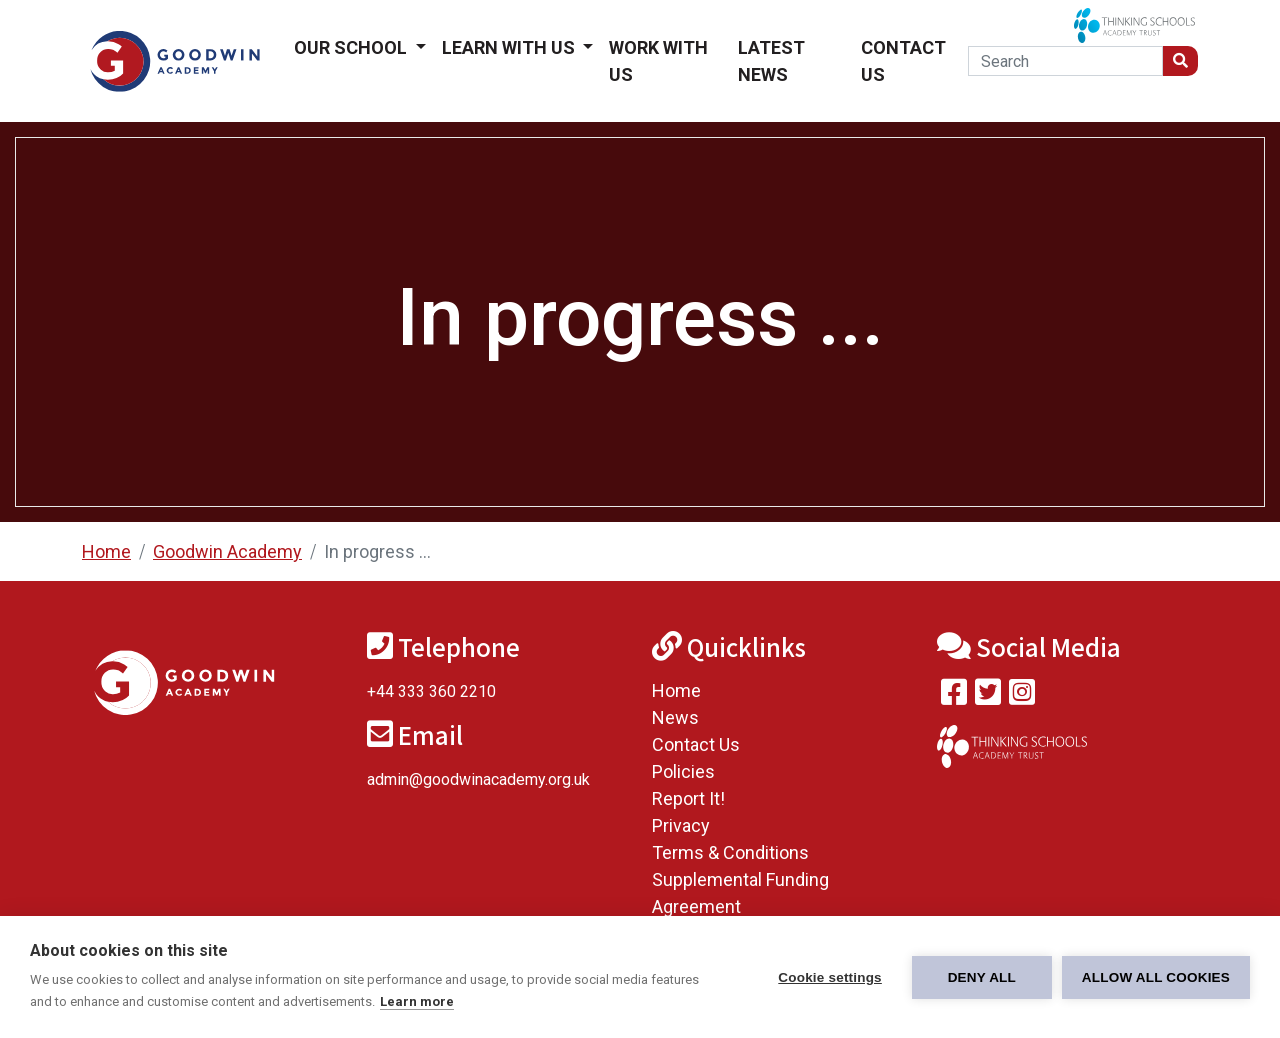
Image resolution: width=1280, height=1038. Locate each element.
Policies (683, 771)
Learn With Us (510, 47)
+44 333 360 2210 (431, 691)
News (675, 717)
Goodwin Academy (227, 551)
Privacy (681, 825)
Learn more (417, 1001)
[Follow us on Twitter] (988, 696)
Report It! (688, 798)
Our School (352, 47)
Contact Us (903, 61)
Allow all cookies (1156, 977)
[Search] (1065, 61)
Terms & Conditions (730, 852)
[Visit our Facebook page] (954, 696)
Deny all (982, 977)
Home (106, 551)
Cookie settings (830, 977)
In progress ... (377, 551)
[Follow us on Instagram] (1022, 696)
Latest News (771, 61)
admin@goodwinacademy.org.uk (478, 779)
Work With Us (658, 61)
